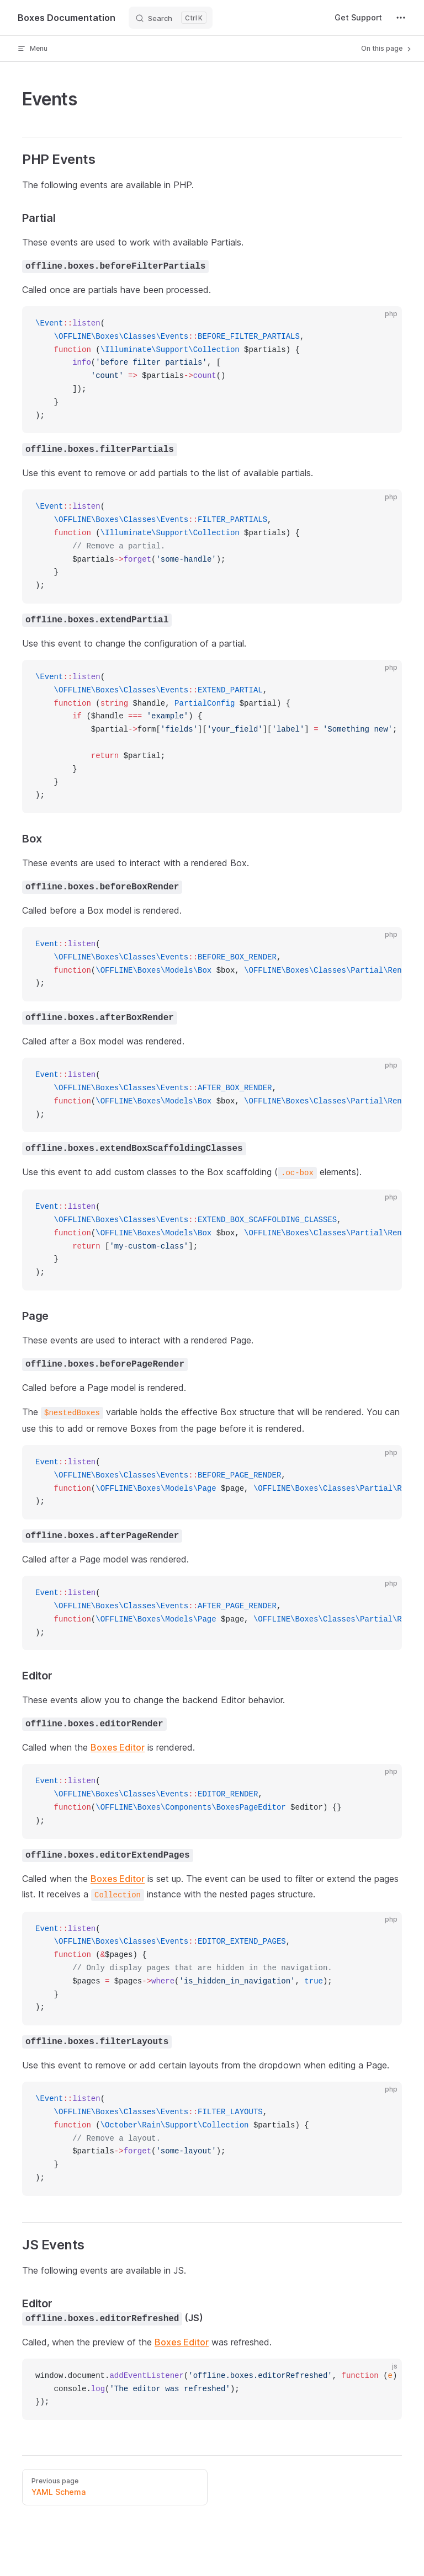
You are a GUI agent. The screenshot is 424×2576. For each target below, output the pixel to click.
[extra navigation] (401, 17)
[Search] (171, 18)
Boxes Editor (118, 1747)
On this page (387, 48)
